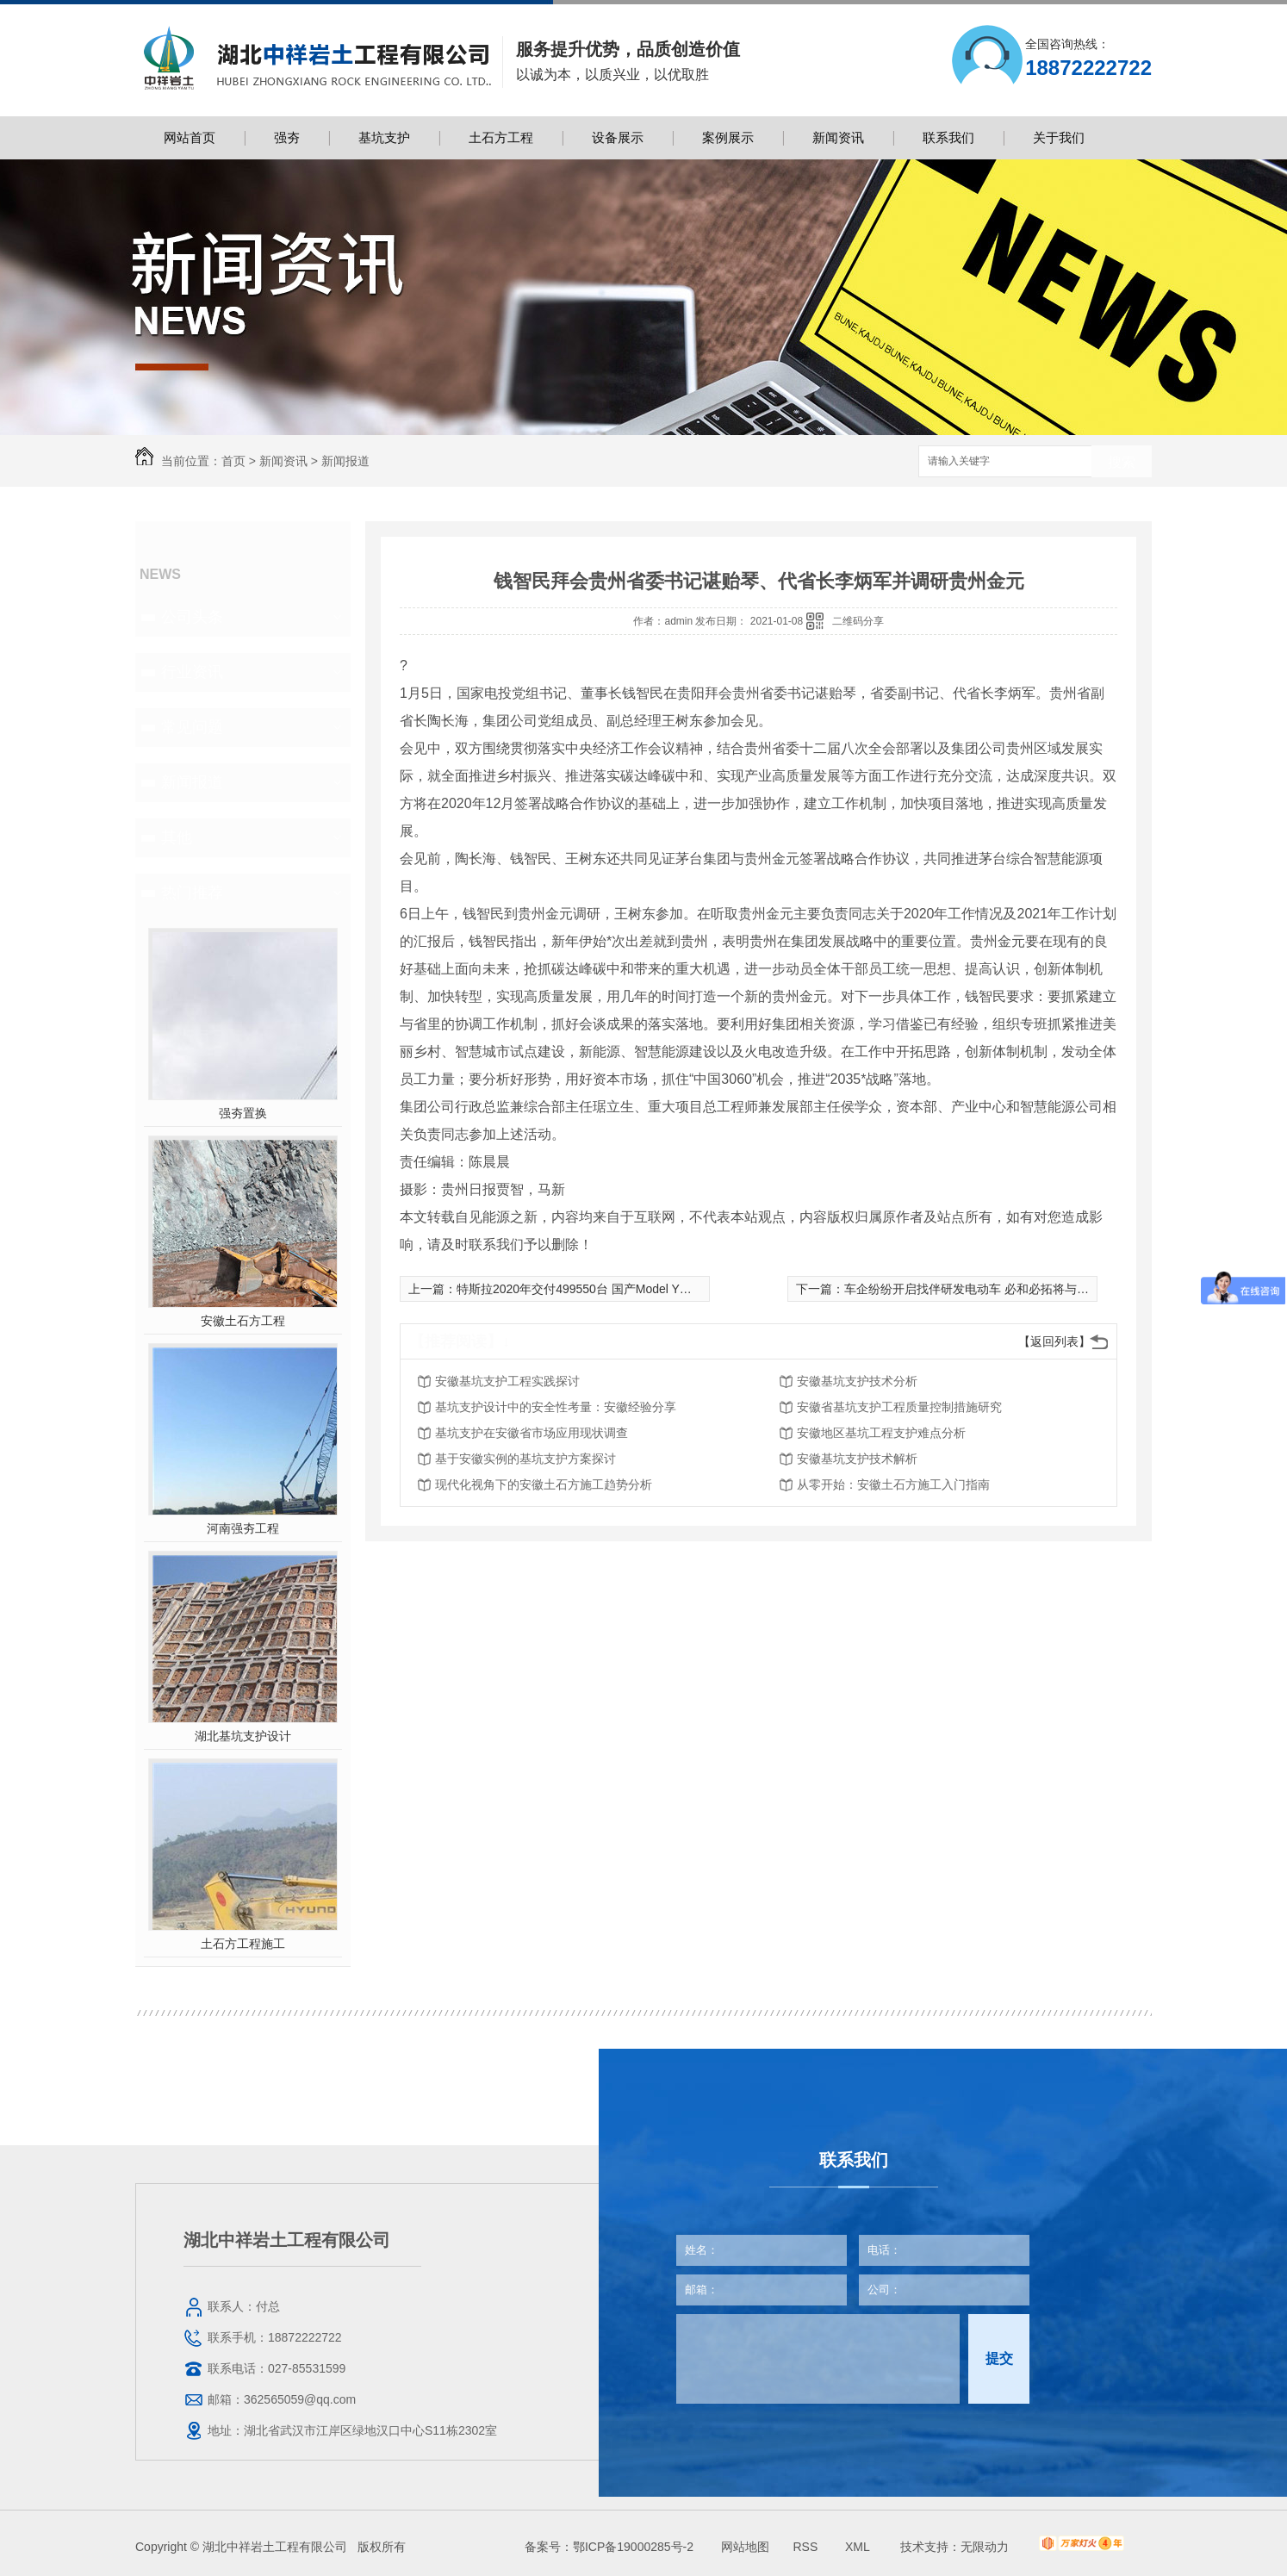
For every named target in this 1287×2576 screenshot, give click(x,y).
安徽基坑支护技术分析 (857, 1381)
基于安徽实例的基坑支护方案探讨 (525, 1458)
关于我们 (1059, 137)
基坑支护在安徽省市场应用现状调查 (531, 1433)
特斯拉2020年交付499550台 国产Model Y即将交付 (592, 1289)
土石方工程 (501, 137)
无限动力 (985, 2547)
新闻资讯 (838, 137)
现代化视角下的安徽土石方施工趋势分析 (543, 1484)
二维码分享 (858, 621)
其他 (176, 837)
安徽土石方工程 (243, 1321)
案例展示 (728, 137)
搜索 (1121, 462)
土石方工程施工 (243, 1944)
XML (859, 2547)
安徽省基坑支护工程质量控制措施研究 (899, 1407)
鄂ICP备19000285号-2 (633, 2547)
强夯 (287, 137)
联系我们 (948, 137)
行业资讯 (192, 672)
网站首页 (189, 137)
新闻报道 (345, 461)
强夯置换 (243, 1113)
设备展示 (618, 137)
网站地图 (745, 2547)
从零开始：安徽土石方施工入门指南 (893, 1484)
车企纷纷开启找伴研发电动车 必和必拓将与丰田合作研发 (996, 1289)
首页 (233, 461)
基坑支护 (384, 137)
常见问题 (192, 727)
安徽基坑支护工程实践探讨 (507, 1381)
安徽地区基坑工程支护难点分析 (881, 1433)
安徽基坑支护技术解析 (857, 1458)
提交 (999, 2358)
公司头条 (192, 616)
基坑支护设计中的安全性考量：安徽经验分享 (555, 1407)
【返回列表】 (1054, 1341)
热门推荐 (192, 892)
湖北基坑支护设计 (243, 1736)
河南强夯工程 (243, 1528)
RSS (807, 2547)
